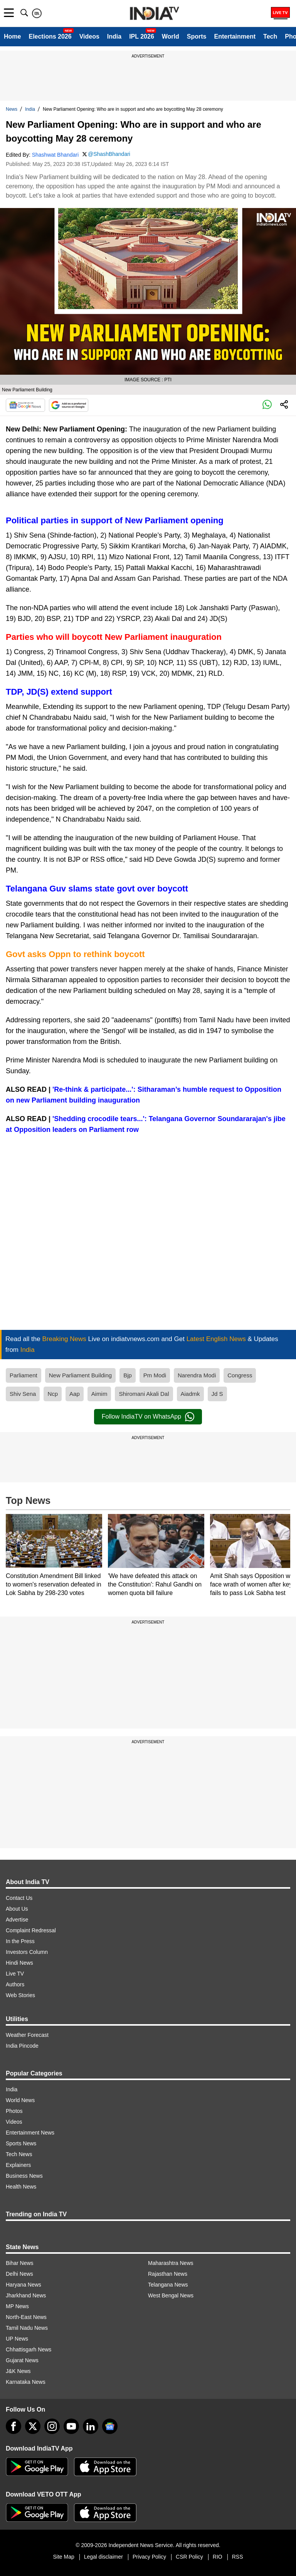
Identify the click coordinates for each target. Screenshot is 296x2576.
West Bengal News (170, 2295)
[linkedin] (90, 2426)
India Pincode (22, 2046)
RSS (237, 2557)
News (11, 109)
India (114, 36)
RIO (217, 2557)
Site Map (63, 2557)
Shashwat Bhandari (55, 155)
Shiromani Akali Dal (144, 1393)
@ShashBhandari (109, 154)
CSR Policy (189, 2557)
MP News (17, 2306)
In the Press (20, 1941)
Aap (74, 1393)
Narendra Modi (197, 1375)
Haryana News (23, 2285)
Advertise (17, 1919)
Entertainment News (30, 2132)
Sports (197, 36)
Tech (270, 36)
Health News (21, 2187)
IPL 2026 (141, 36)
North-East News (26, 2317)
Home (12, 36)
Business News (24, 2176)
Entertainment (235, 36)
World (170, 36)
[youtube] (71, 2426)
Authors (15, 1984)
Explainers (18, 2165)
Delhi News (19, 2274)
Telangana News (168, 2285)
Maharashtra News (170, 2263)
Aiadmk (190, 1393)
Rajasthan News (167, 2274)
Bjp (127, 1375)
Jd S (217, 1393)
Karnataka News (25, 2382)
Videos (89, 36)
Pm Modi (154, 1375)
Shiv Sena (23, 1393)
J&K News (18, 2371)
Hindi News (19, 1963)
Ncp (52, 1393)
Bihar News (20, 2263)
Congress (239, 1375)
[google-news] (110, 2426)
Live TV (15, 1973)
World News (20, 2100)
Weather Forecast (27, 2035)
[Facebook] (13, 2426)
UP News (17, 2339)
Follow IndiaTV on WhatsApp (148, 1416)
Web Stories (20, 1995)
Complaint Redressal (31, 1930)
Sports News (21, 2143)
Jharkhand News (26, 2295)
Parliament (23, 1375)
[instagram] (52, 2426)
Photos (14, 2111)
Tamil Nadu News (27, 2328)
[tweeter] (32, 2426)
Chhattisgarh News (28, 2349)
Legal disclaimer (103, 2557)
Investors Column (27, 1952)
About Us (17, 1909)
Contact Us (19, 1898)
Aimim (99, 1393)
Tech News (19, 2154)
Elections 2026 (50, 36)
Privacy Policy (149, 2557)
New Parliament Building (80, 1375)
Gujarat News (22, 2360)
